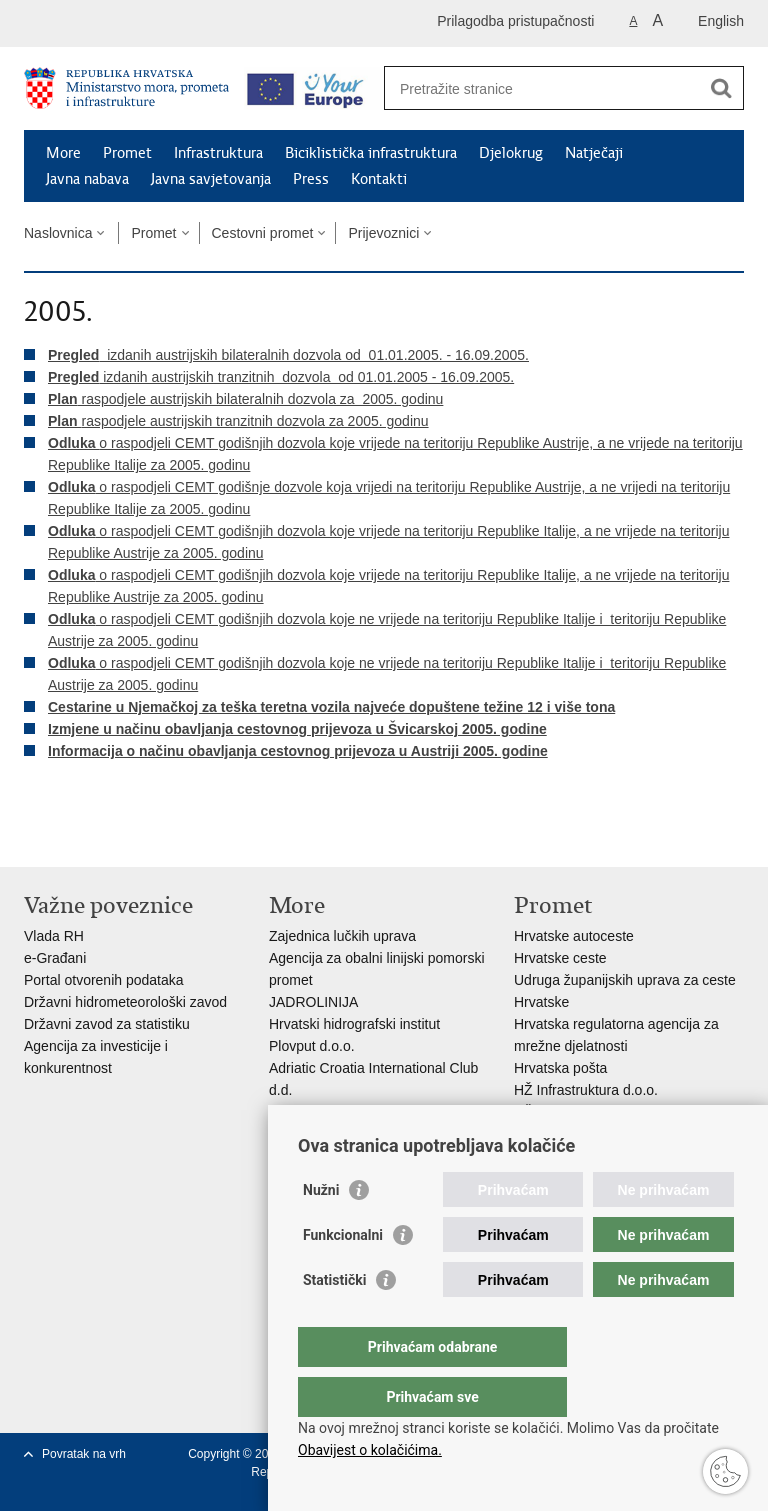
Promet (127, 153)
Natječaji (594, 153)
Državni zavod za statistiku (107, 1024)
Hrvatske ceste (560, 958)
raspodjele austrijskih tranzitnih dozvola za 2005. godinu (238, 421)
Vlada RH (54, 936)
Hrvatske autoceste (574, 936)
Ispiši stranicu (34, 835)
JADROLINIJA (313, 1002)
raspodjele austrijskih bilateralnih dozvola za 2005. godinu (245, 399)
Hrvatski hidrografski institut (354, 1024)
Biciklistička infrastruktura (371, 153)
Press (311, 179)
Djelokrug (511, 153)
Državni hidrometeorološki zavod (125, 1002)
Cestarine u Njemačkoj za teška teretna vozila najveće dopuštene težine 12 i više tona (331, 707)
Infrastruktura (218, 153)
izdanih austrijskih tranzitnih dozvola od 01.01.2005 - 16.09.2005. (281, 377)
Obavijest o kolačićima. (370, 1450)
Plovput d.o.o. (312, 1046)
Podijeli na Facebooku (77, 835)
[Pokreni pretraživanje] (721, 88)
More (63, 153)
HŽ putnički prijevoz (575, 1112)
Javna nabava (87, 179)
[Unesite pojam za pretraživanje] (542, 88)
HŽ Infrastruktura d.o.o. (586, 1090)
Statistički (334, 1320)
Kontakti (379, 179)
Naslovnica (58, 233)
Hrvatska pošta (560, 1068)
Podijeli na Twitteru (120, 835)
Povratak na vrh (84, 1454)
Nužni (321, 1230)
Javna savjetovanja (211, 179)
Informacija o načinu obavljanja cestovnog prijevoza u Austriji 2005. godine (298, 751)
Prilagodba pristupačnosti (515, 21)
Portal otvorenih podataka (104, 980)
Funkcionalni (343, 1275)
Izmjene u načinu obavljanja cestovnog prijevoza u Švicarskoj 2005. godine (297, 729)
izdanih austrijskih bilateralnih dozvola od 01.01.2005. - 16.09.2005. (288, 355)
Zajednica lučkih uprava (342, 936)
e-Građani (55, 958)
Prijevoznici (383, 233)
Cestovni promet (263, 233)
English (721, 21)
